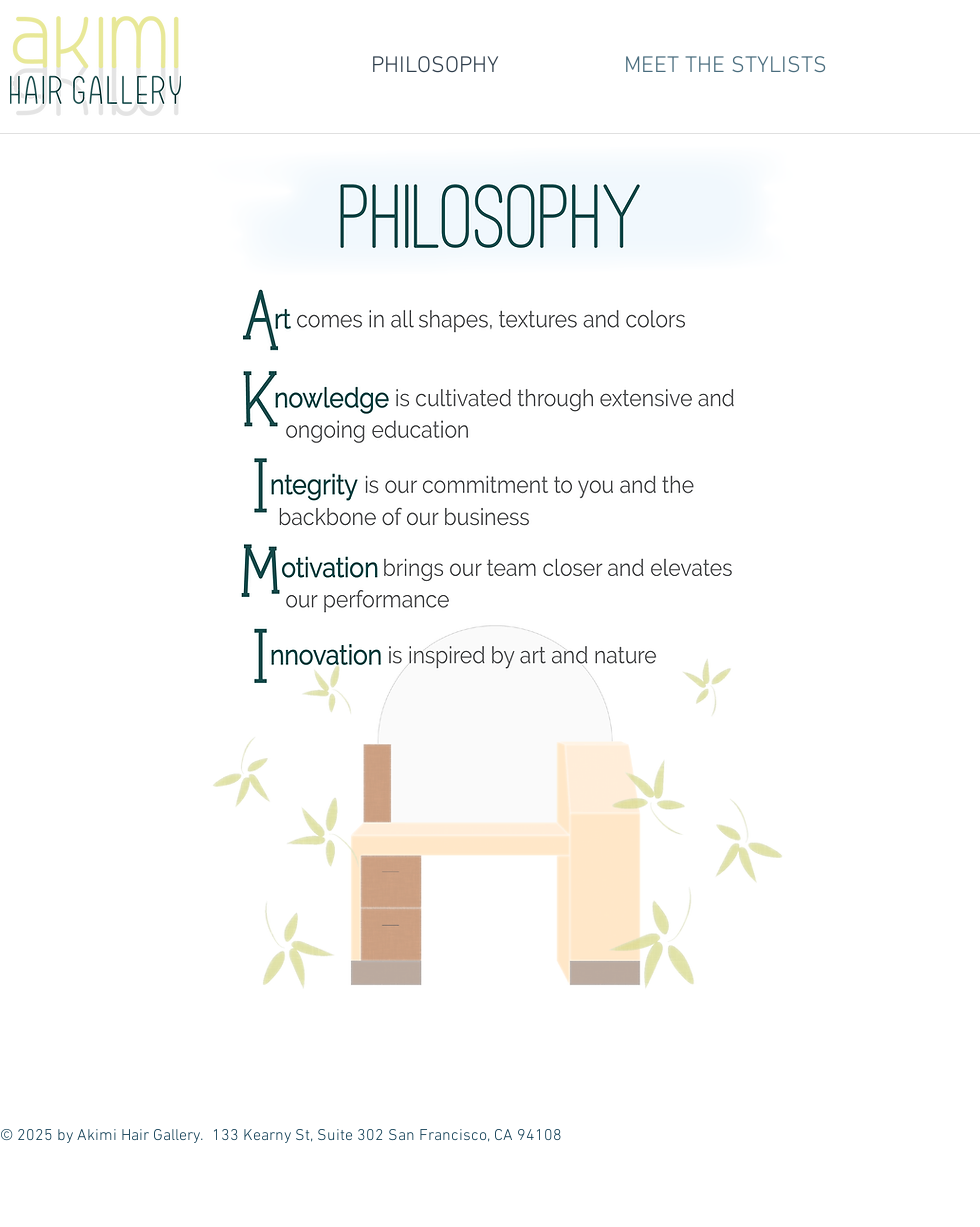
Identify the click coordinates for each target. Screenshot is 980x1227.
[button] (725, 66)
